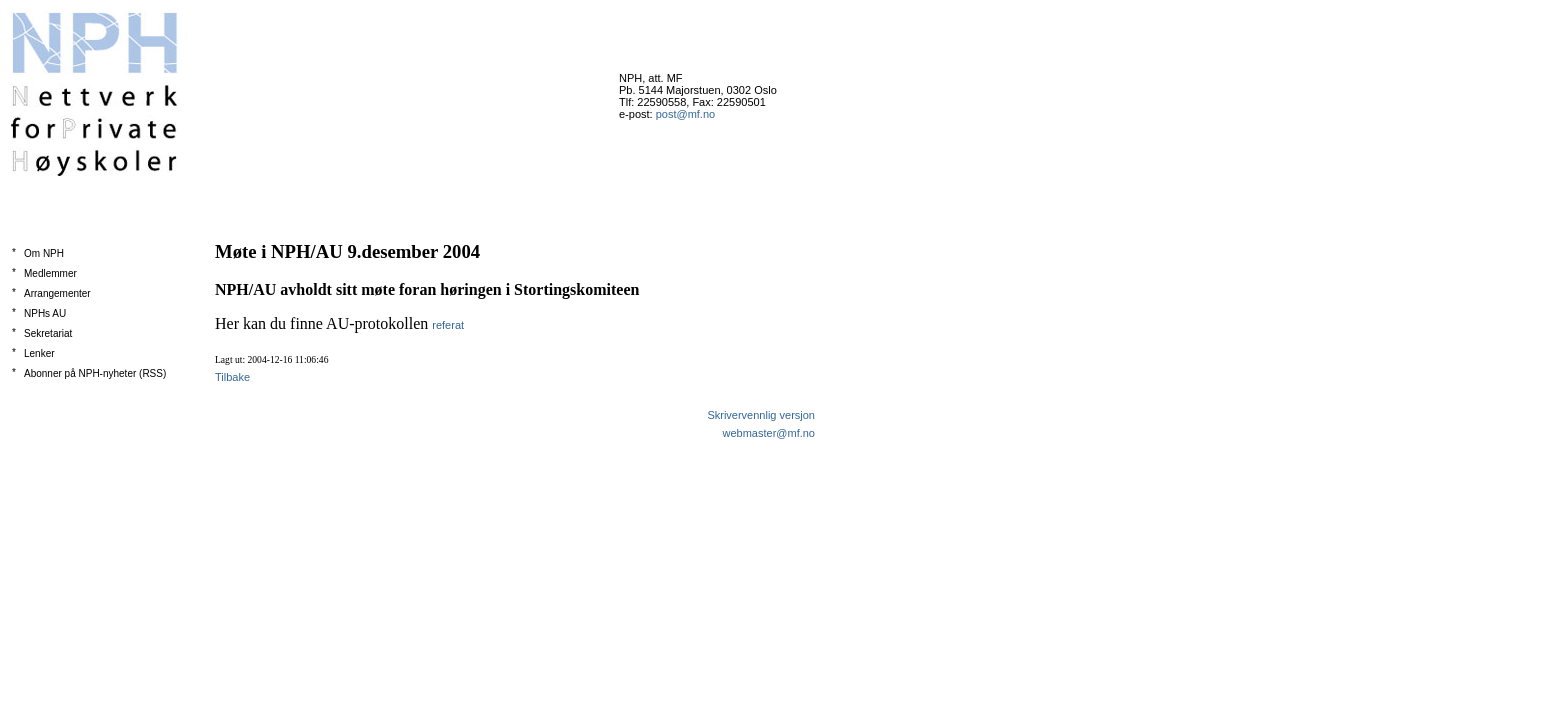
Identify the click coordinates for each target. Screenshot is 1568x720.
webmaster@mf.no (769, 433)
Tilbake (232, 377)
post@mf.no (685, 114)
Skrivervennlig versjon (761, 415)
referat (448, 325)
